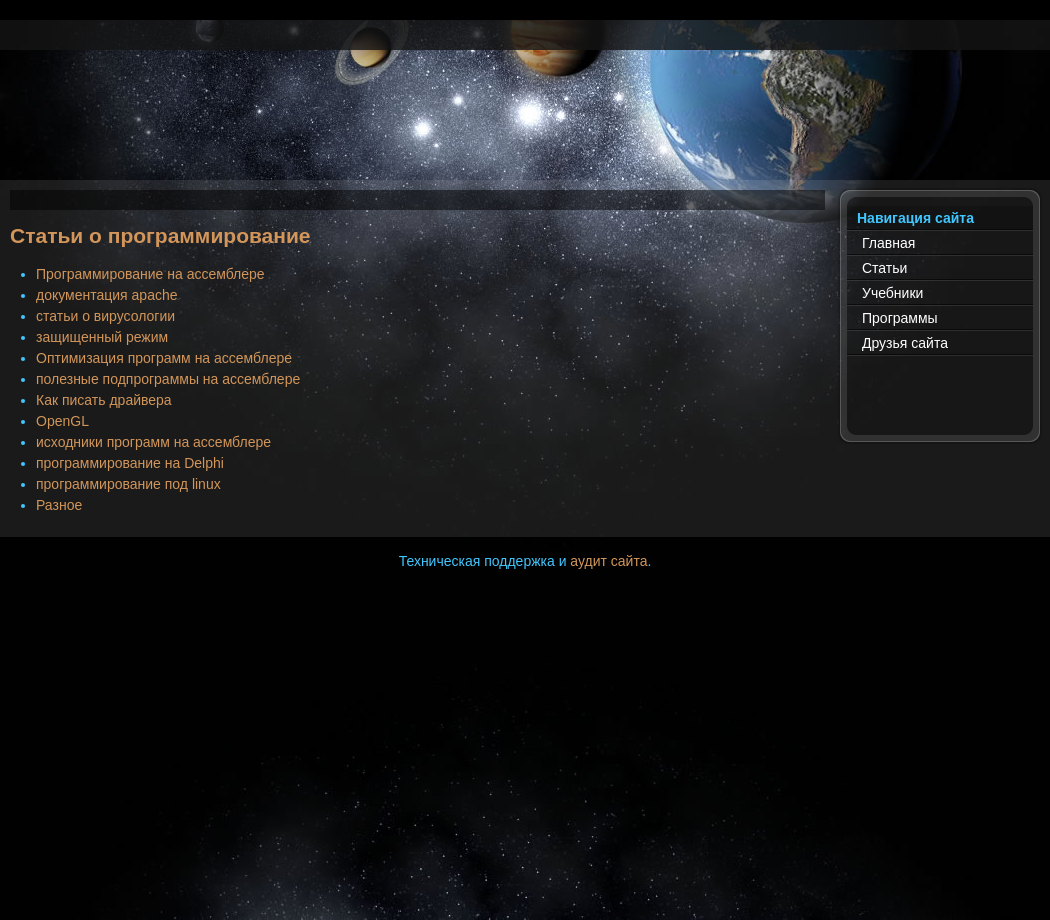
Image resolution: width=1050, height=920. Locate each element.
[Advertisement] (525, 135)
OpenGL (62, 421)
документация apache (107, 295)
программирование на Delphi (130, 463)
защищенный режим (102, 337)
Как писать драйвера (104, 400)
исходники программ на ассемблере (153, 442)
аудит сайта (608, 561)
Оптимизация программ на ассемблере (164, 358)
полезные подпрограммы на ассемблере (168, 379)
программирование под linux (128, 484)
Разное (59, 505)
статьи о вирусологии (105, 316)
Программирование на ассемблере (150, 274)
